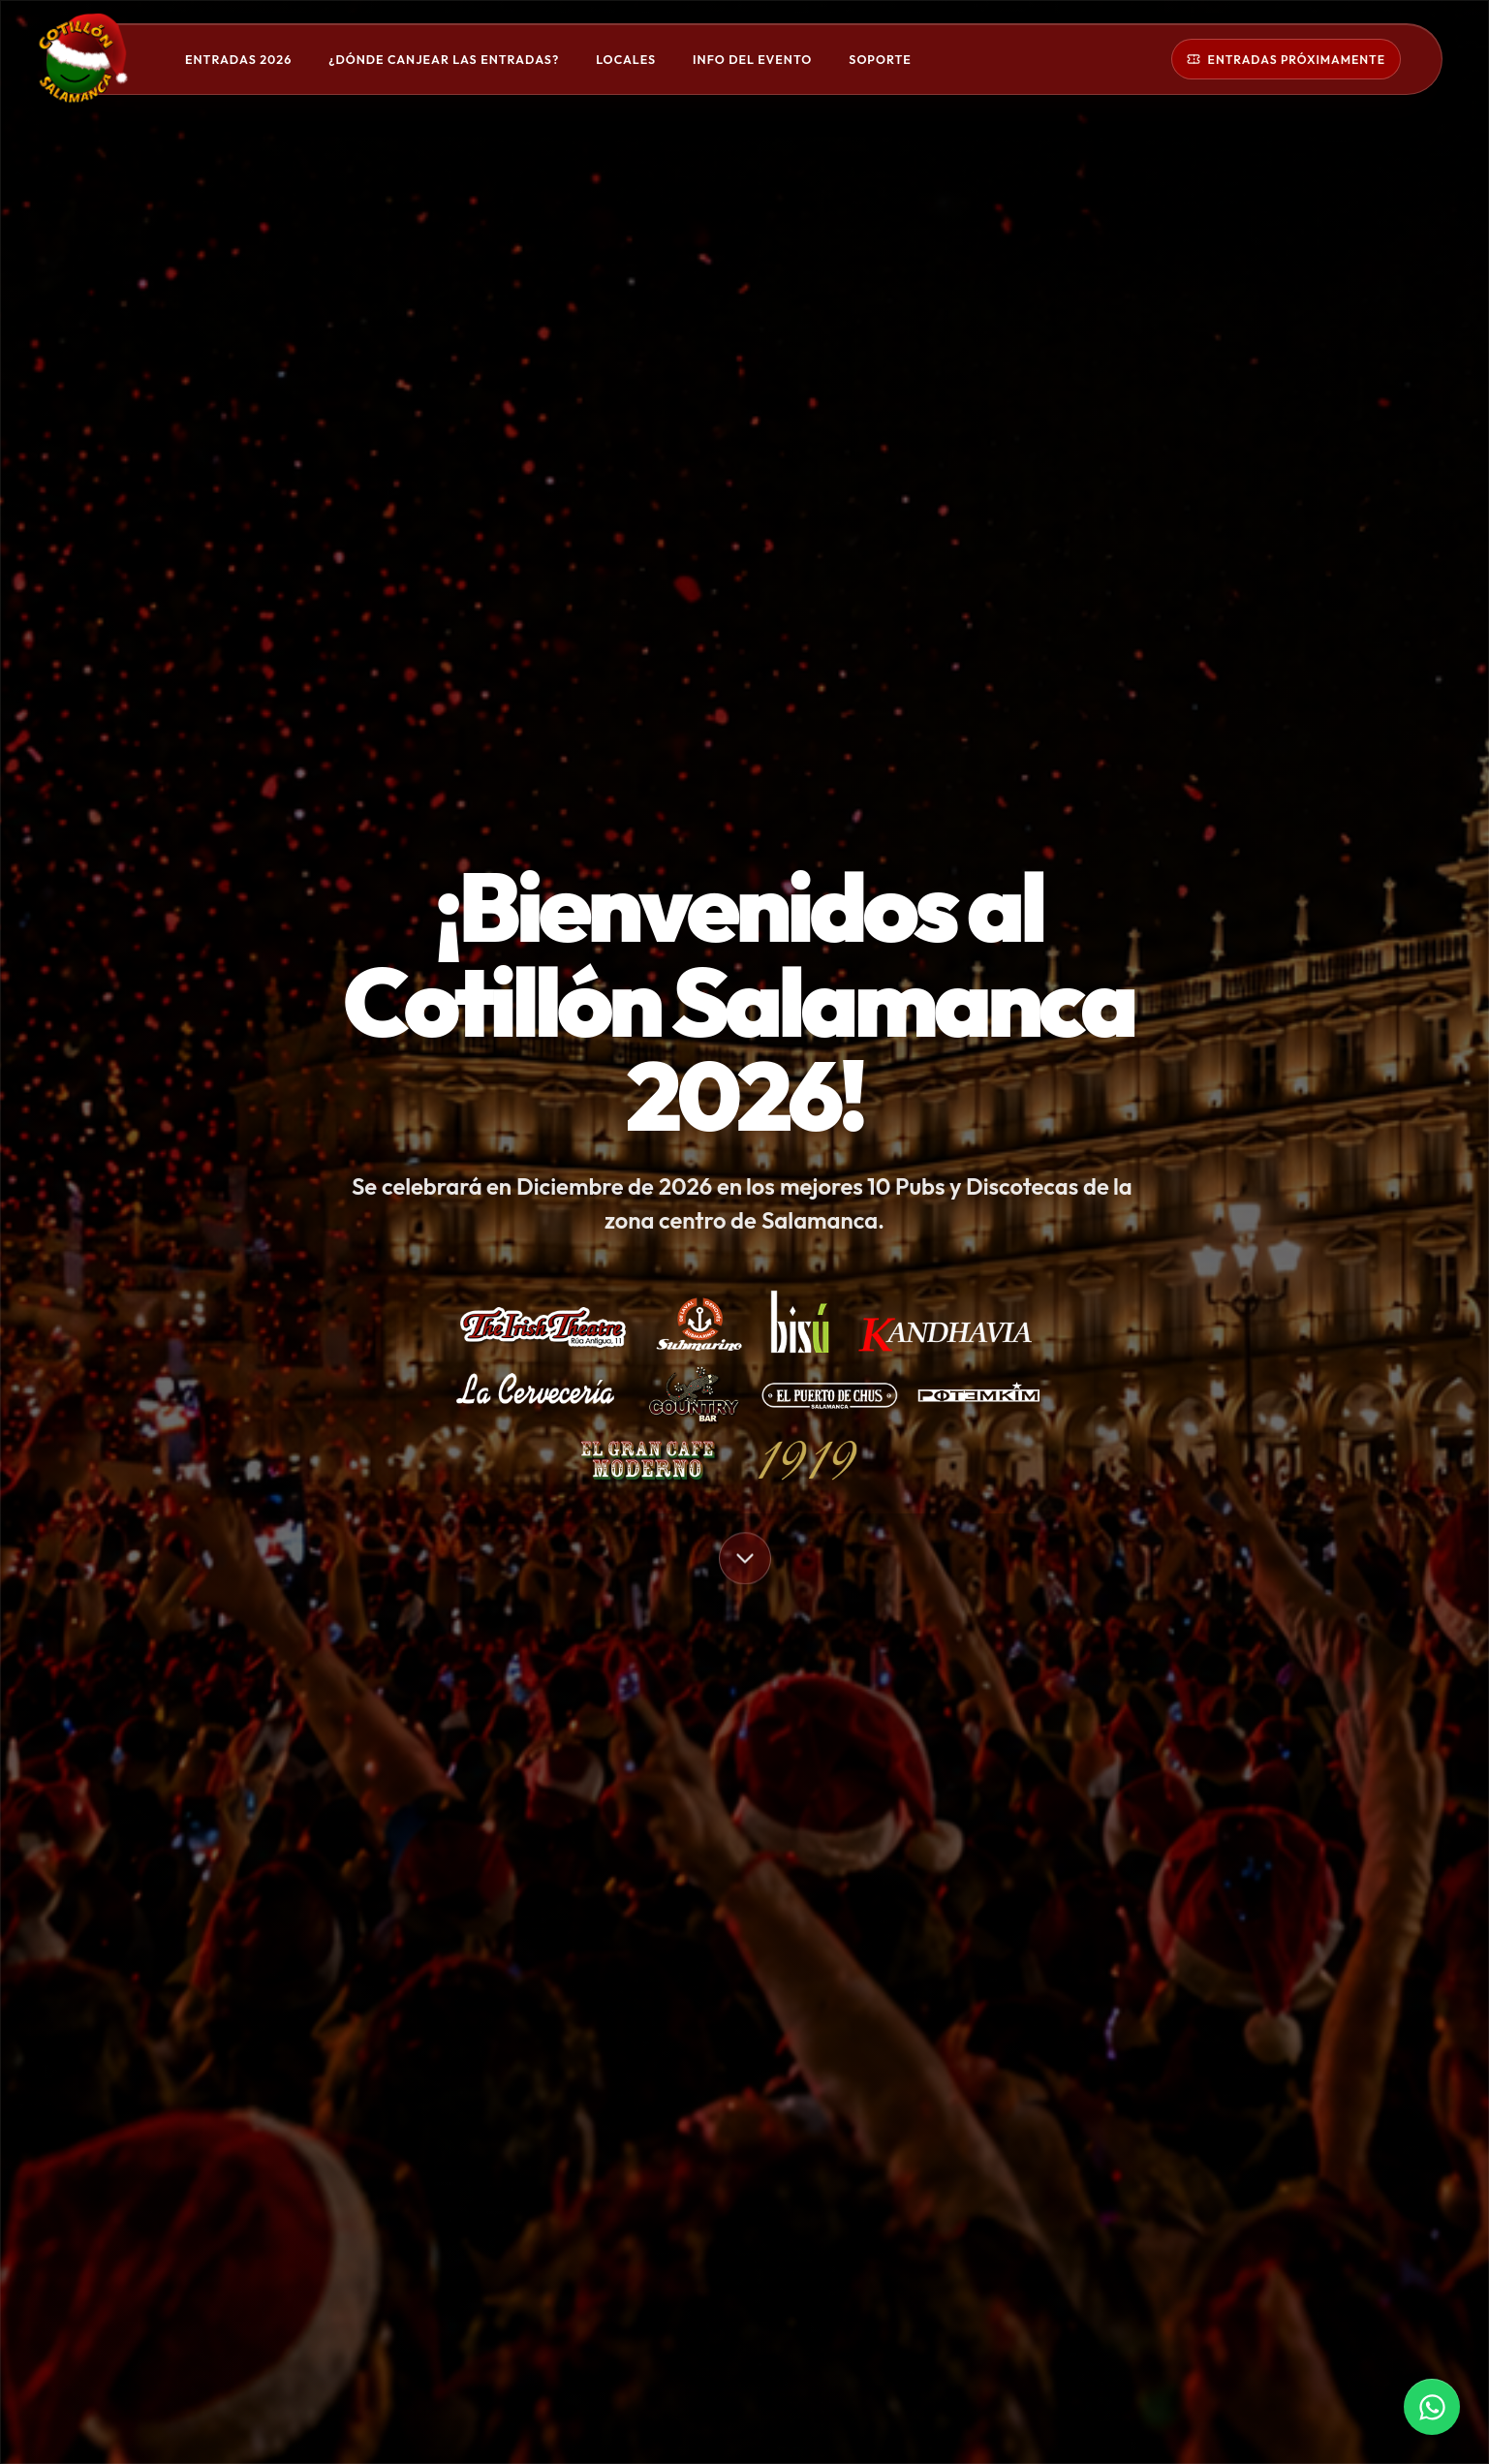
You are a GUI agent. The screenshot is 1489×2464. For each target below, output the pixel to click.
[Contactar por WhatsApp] (1432, 2407)
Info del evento (752, 59)
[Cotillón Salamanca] (104, 59)
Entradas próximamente (1286, 59)
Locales (626, 59)
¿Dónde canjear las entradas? (443, 59)
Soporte (880, 59)
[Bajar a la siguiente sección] (745, 1560)
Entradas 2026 (238, 59)
